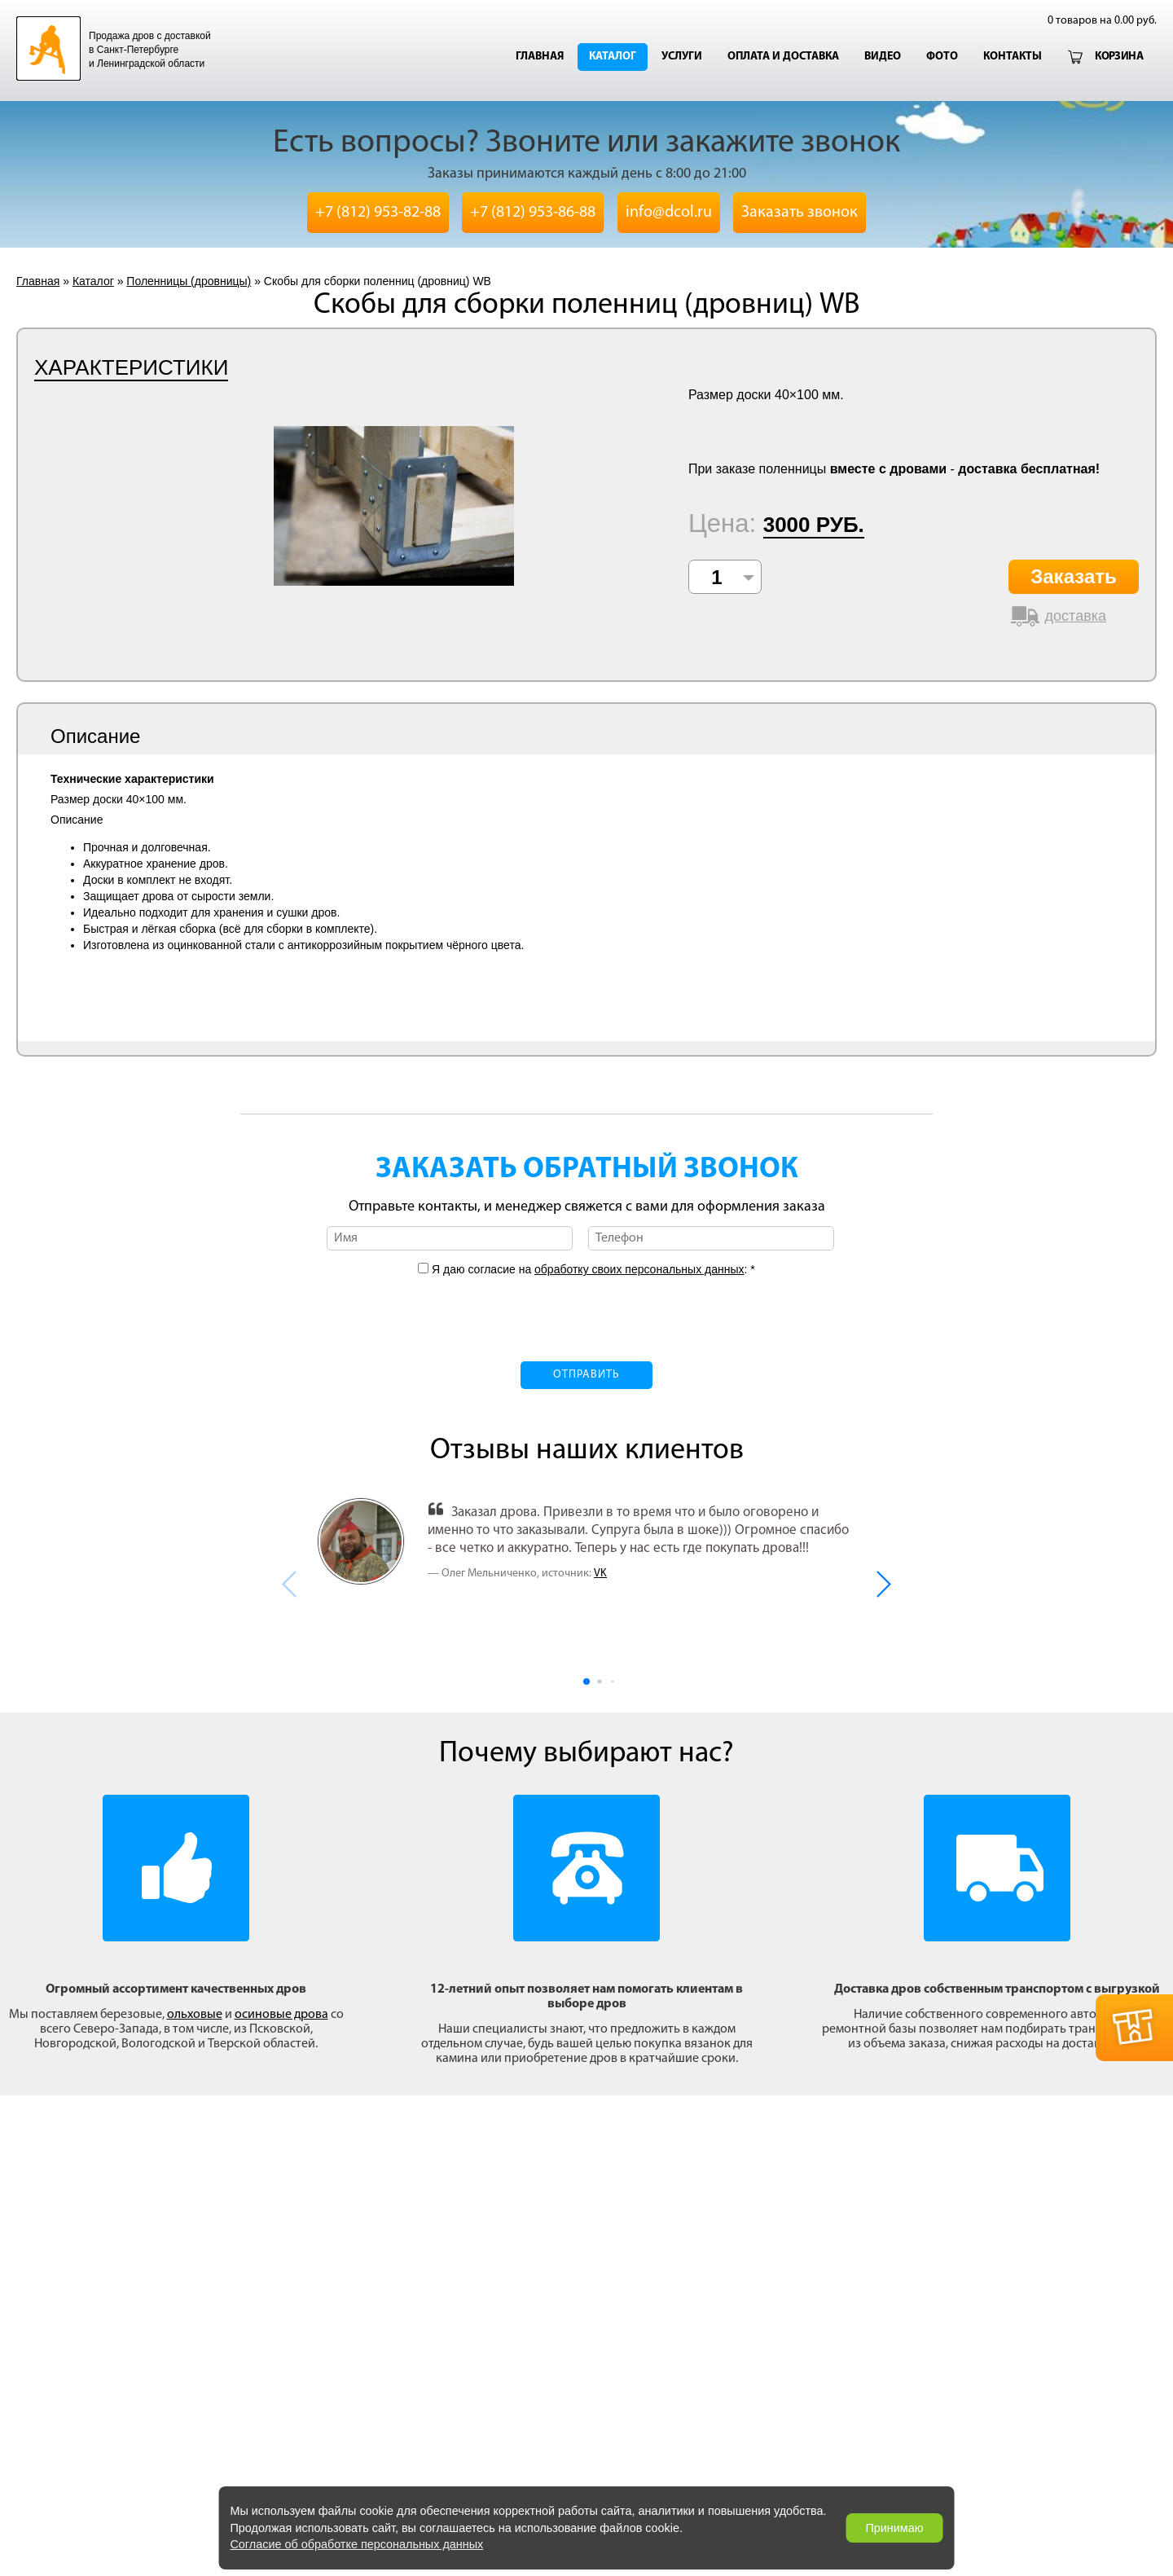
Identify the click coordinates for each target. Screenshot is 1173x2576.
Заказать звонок (799, 212)
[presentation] (586, 1309)
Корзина (1119, 57)
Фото (942, 57)
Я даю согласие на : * (591, 1269)
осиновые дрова (281, 2014)
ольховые (194, 2014)
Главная (540, 57)
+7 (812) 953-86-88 (532, 212)
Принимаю (894, 2527)
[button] (883, 1584)
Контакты (1012, 57)
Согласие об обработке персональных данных (356, 2544)
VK (600, 1573)
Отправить (586, 1375)
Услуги (681, 57)
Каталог (612, 57)
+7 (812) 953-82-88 (378, 212)
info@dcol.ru (669, 212)
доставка (1075, 616)
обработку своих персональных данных (639, 1269)
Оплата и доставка (783, 57)
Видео (882, 57)
